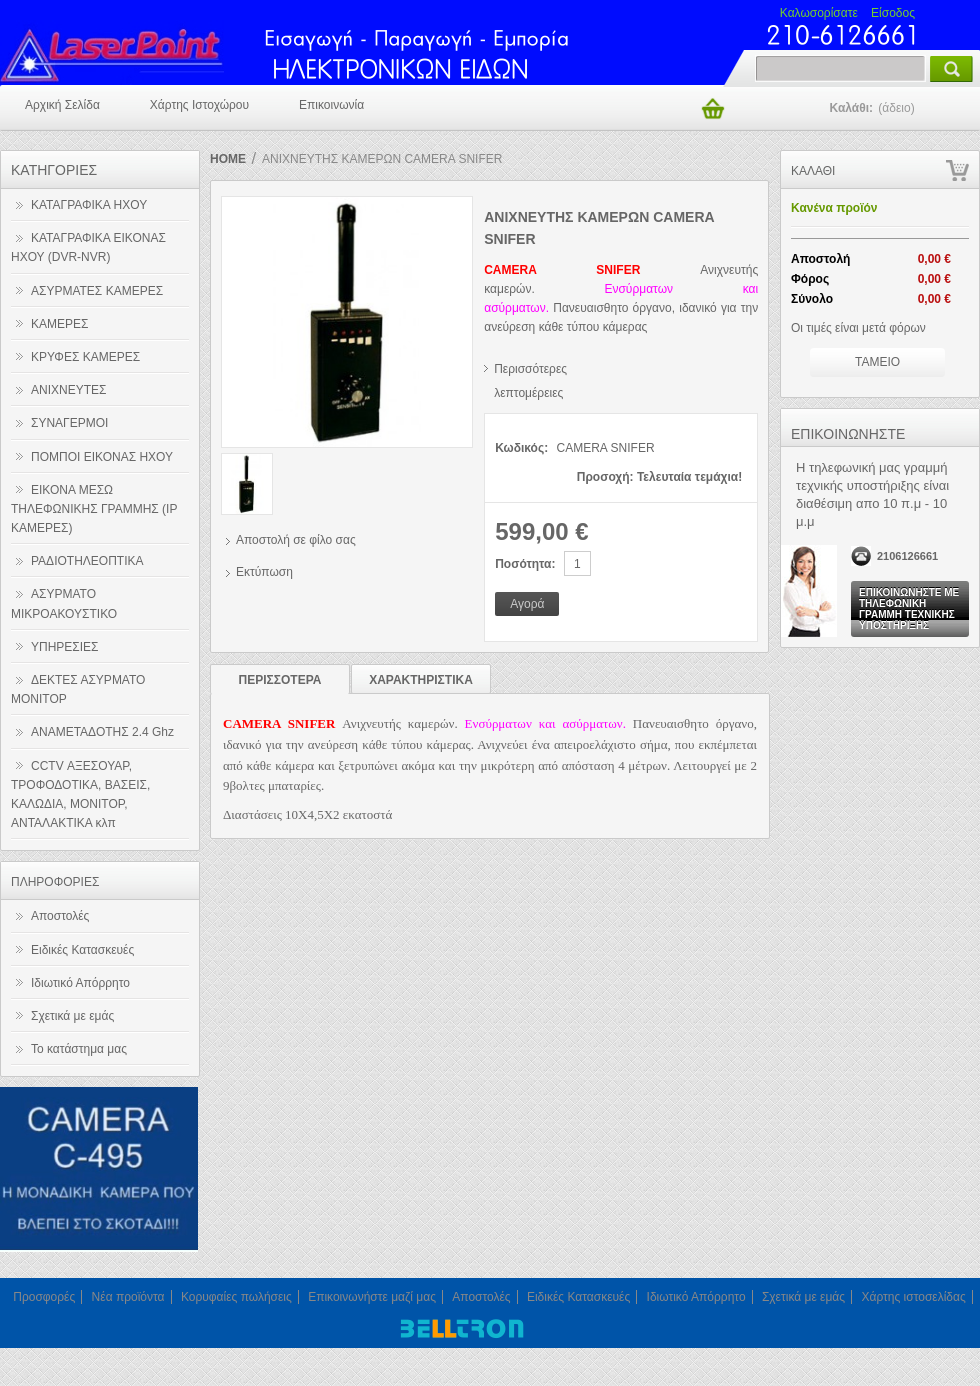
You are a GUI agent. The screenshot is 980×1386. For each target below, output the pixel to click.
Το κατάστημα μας (79, 1049)
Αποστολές (60, 916)
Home (228, 159)
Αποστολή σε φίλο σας (296, 540)
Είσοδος (893, 13)
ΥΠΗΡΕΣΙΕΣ (65, 647)
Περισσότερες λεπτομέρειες (530, 374)
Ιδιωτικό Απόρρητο (80, 983)
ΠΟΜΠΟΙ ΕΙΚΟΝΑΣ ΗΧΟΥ (102, 457)
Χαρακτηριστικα (421, 680)
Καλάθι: (873, 108)
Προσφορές (44, 1297)
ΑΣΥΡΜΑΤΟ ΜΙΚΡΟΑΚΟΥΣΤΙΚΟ (64, 603)
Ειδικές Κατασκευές (82, 950)
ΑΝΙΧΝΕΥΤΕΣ (68, 390)
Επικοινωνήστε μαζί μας (372, 1297)
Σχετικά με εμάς (72, 1016)
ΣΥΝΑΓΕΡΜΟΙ (69, 423)
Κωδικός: (521, 448)
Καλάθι (813, 171)
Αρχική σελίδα (62, 105)
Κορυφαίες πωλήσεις (236, 1297)
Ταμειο (877, 362)
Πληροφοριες (55, 882)
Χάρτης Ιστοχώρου (199, 105)
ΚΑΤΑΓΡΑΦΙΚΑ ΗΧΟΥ (89, 205)
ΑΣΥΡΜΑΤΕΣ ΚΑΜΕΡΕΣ (97, 291)
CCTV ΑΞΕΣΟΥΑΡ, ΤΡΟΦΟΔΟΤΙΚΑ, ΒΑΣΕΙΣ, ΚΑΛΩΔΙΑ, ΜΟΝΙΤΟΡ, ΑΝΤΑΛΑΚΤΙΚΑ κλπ (80, 795)
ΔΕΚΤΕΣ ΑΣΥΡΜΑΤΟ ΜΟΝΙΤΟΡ (78, 689)
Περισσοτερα (280, 680)
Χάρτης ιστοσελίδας (913, 1297)
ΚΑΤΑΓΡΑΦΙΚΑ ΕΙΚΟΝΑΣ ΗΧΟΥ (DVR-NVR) (88, 247)
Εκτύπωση (264, 572)
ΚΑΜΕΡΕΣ (59, 324)
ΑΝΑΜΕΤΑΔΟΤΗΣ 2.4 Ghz (102, 732)
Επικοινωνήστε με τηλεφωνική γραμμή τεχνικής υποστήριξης (909, 609)
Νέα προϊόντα (128, 1297)
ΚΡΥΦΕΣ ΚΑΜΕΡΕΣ (85, 357)
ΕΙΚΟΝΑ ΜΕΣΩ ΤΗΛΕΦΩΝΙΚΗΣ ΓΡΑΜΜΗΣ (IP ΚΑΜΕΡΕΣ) (94, 509)
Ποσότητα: (525, 564)
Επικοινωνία (331, 105)
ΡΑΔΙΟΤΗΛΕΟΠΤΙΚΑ (87, 561)
